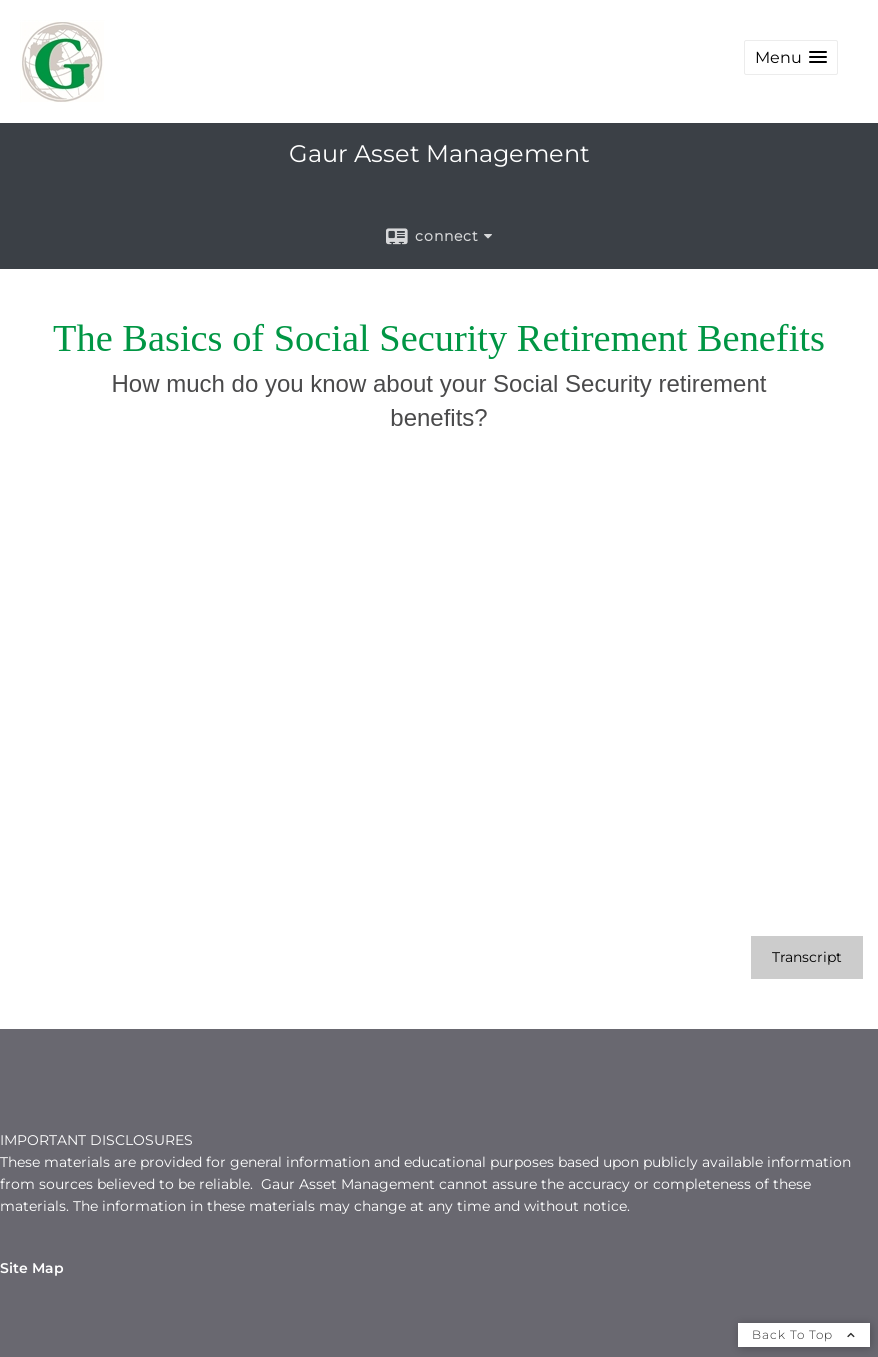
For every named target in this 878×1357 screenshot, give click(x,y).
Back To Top (804, 1334)
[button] (791, 57)
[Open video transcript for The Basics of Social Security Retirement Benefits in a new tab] (807, 957)
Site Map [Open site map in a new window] (32, 1268)
